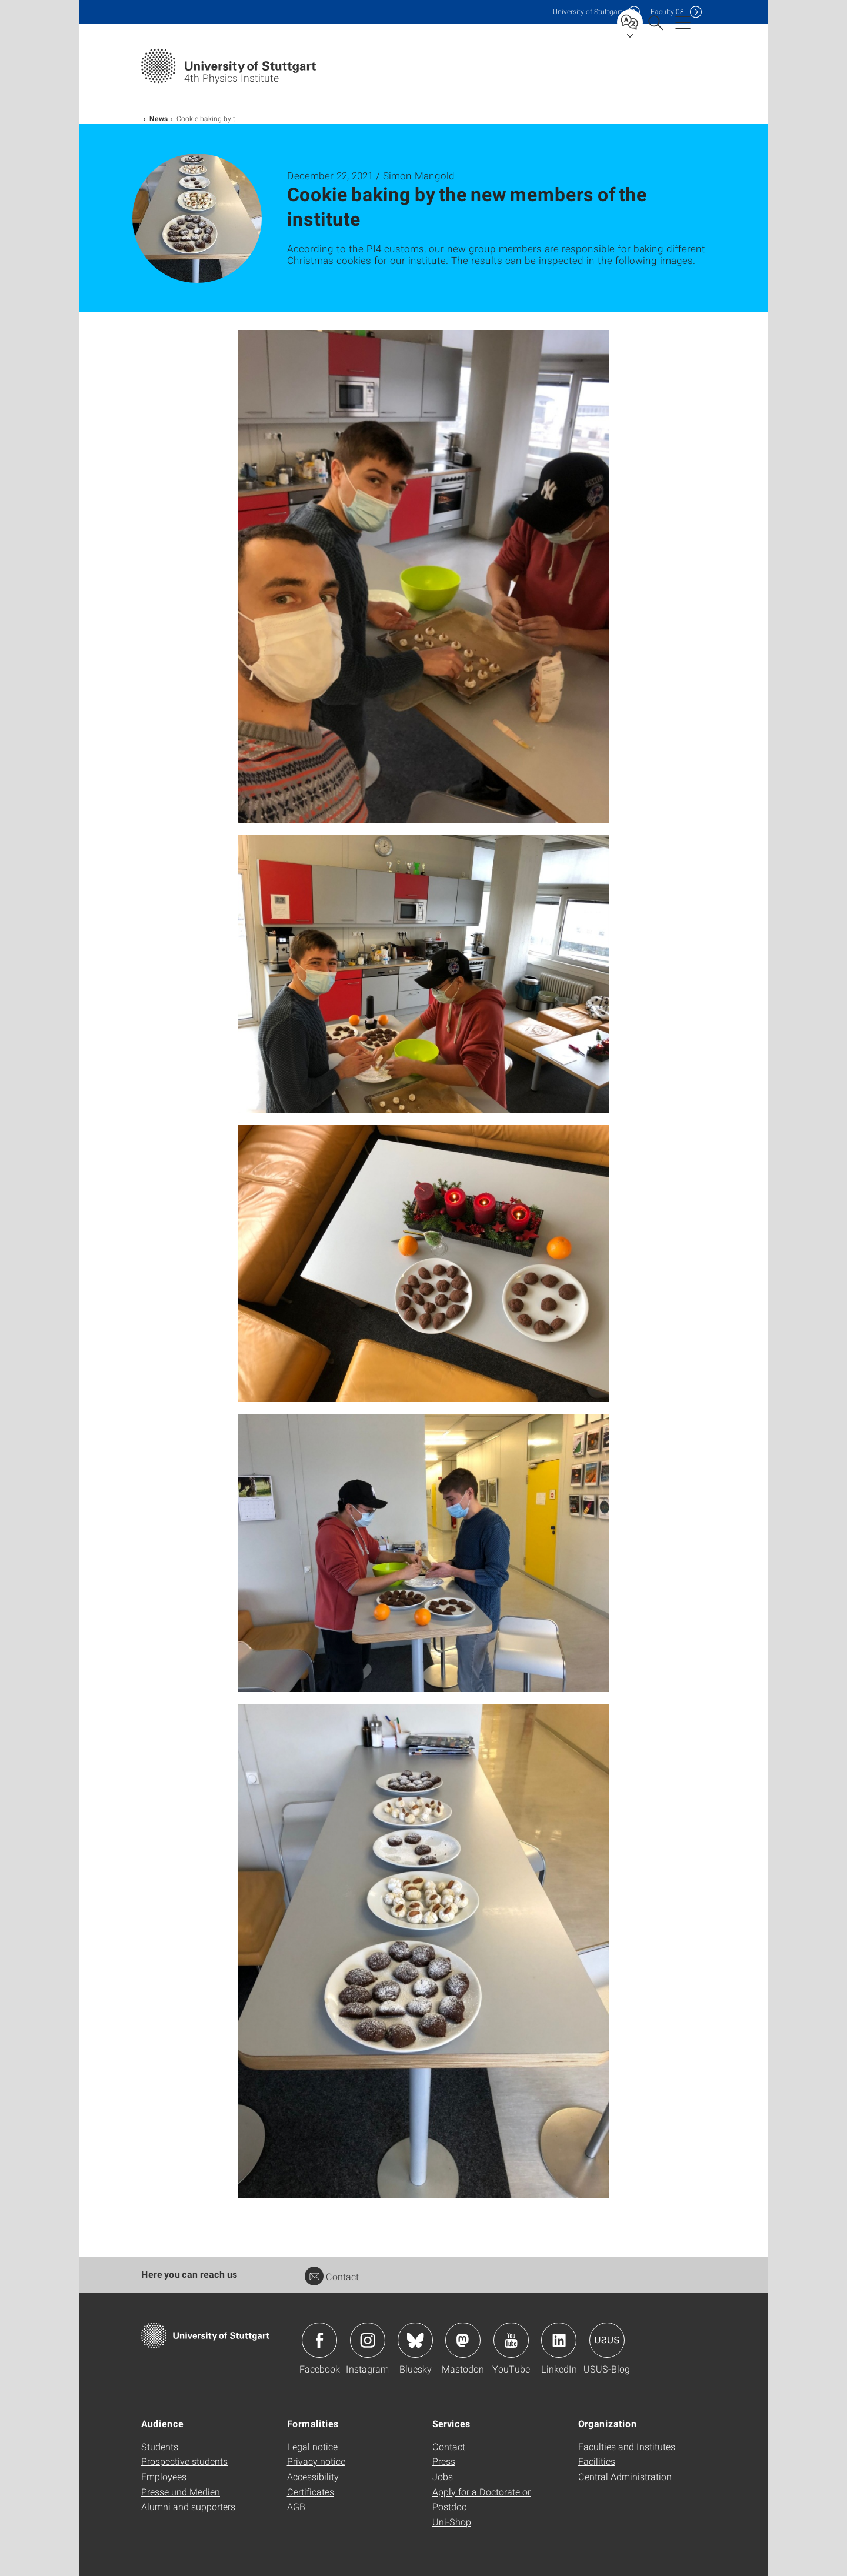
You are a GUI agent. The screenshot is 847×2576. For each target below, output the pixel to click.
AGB (296, 2506)
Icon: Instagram (367, 2340)
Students (159, 2446)
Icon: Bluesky (415, 2340)
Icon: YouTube (511, 2340)
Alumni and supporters (188, 2506)
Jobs (442, 2476)
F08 (667, 11)
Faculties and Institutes (626, 2446)
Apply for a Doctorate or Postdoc (481, 2499)
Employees (163, 2476)
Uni (587, 11)
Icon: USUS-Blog (607, 2340)
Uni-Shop (451, 2521)
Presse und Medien (180, 2491)
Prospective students (184, 2461)
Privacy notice (316, 2461)
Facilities (596, 2461)
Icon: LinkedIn (558, 2340)
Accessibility (313, 2476)
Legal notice (312, 2446)
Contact (332, 2276)
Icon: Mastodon (463, 2340)
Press (443, 2461)
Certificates (310, 2491)
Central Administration (625, 2476)
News (158, 118)
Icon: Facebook (319, 2340)
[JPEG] (423, 576)
